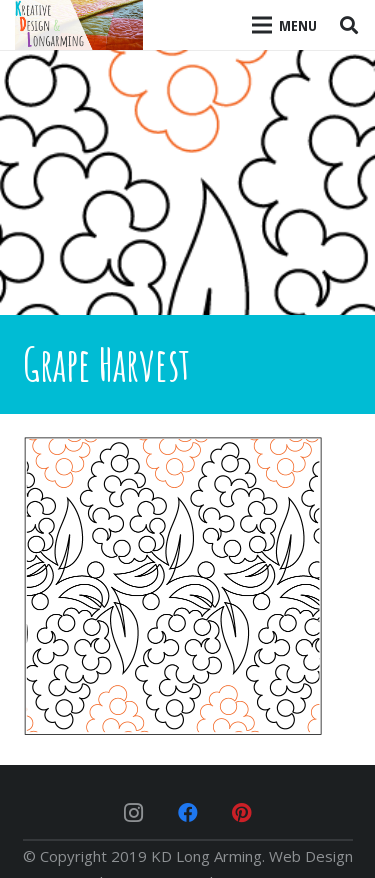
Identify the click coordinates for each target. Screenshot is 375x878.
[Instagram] (134, 813)
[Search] (349, 25)
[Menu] (285, 25)
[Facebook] (188, 813)
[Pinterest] (242, 813)
